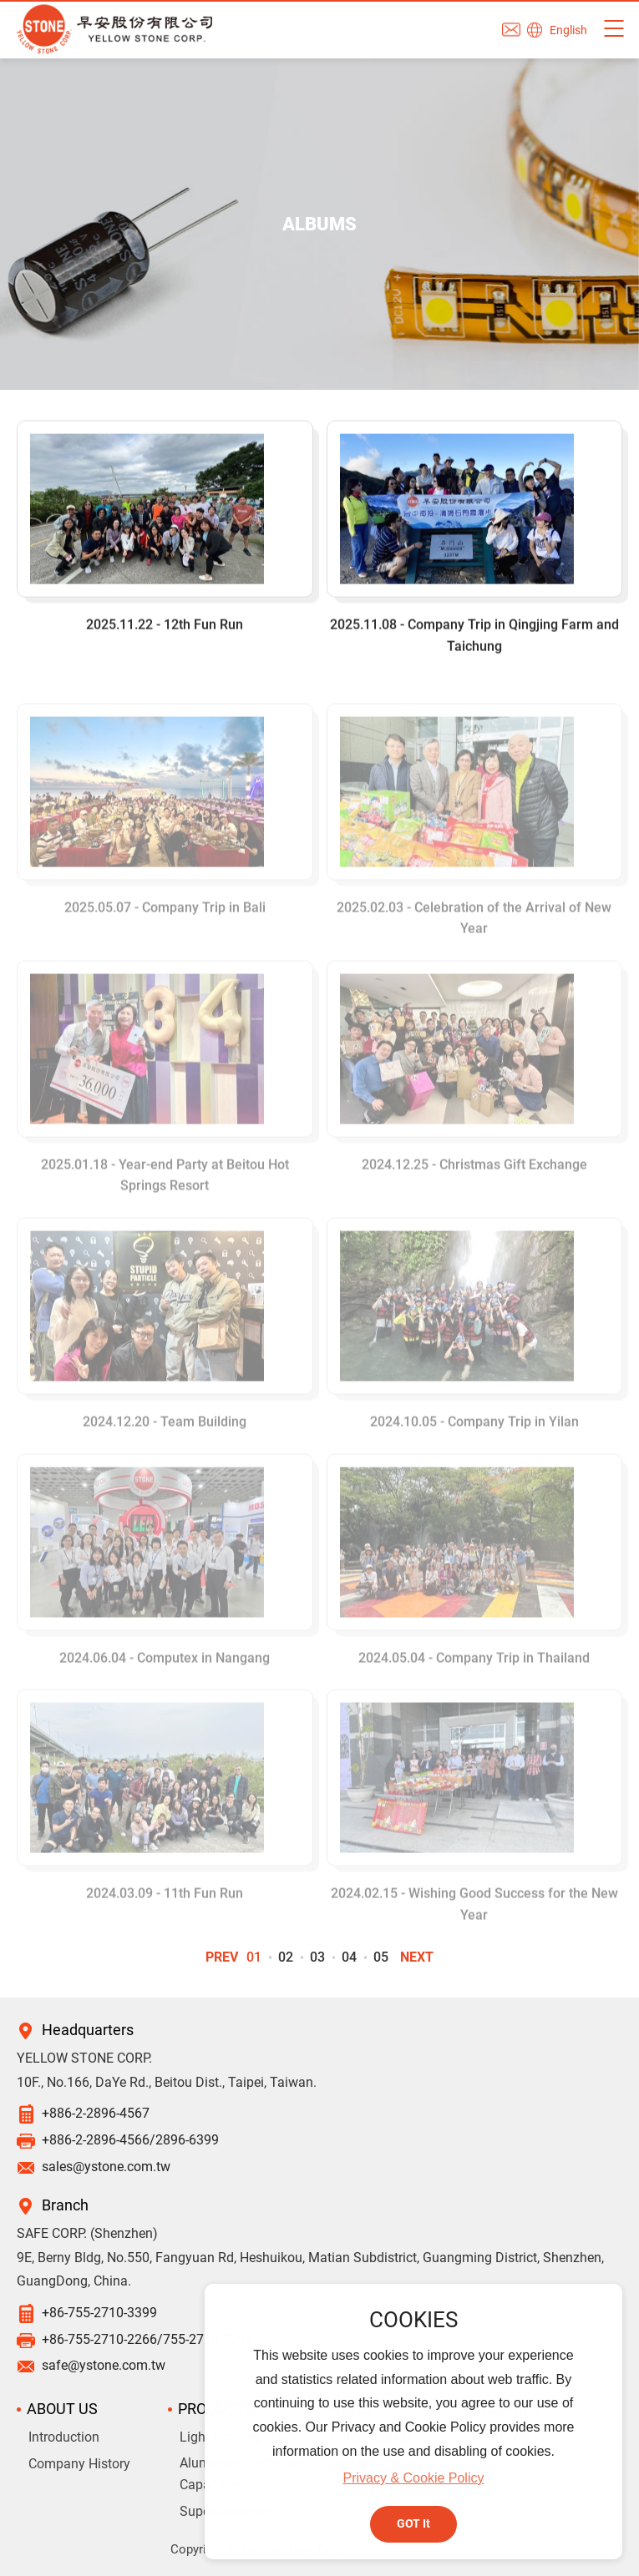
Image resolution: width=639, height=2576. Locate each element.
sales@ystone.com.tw (106, 2166)
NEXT (417, 1957)
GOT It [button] (413, 2524)
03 (317, 1957)
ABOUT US (62, 2408)
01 (253, 1957)
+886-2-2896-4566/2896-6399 (130, 2140)
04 (349, 1957)
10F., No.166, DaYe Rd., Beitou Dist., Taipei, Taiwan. (167, 2082)
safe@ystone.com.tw (103, 2365)
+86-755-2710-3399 (99, 2313)
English (568, 30)
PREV (221, 1957)
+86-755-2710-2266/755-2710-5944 (147, 2339)
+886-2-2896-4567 (96, 2113)
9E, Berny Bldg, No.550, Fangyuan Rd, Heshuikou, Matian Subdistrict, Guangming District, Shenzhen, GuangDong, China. (310, 2270)
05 (380, 1957)
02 (285, 1957)
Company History (79, 2464)
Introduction (63, 2437)
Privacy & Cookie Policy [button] (413, 2478)
